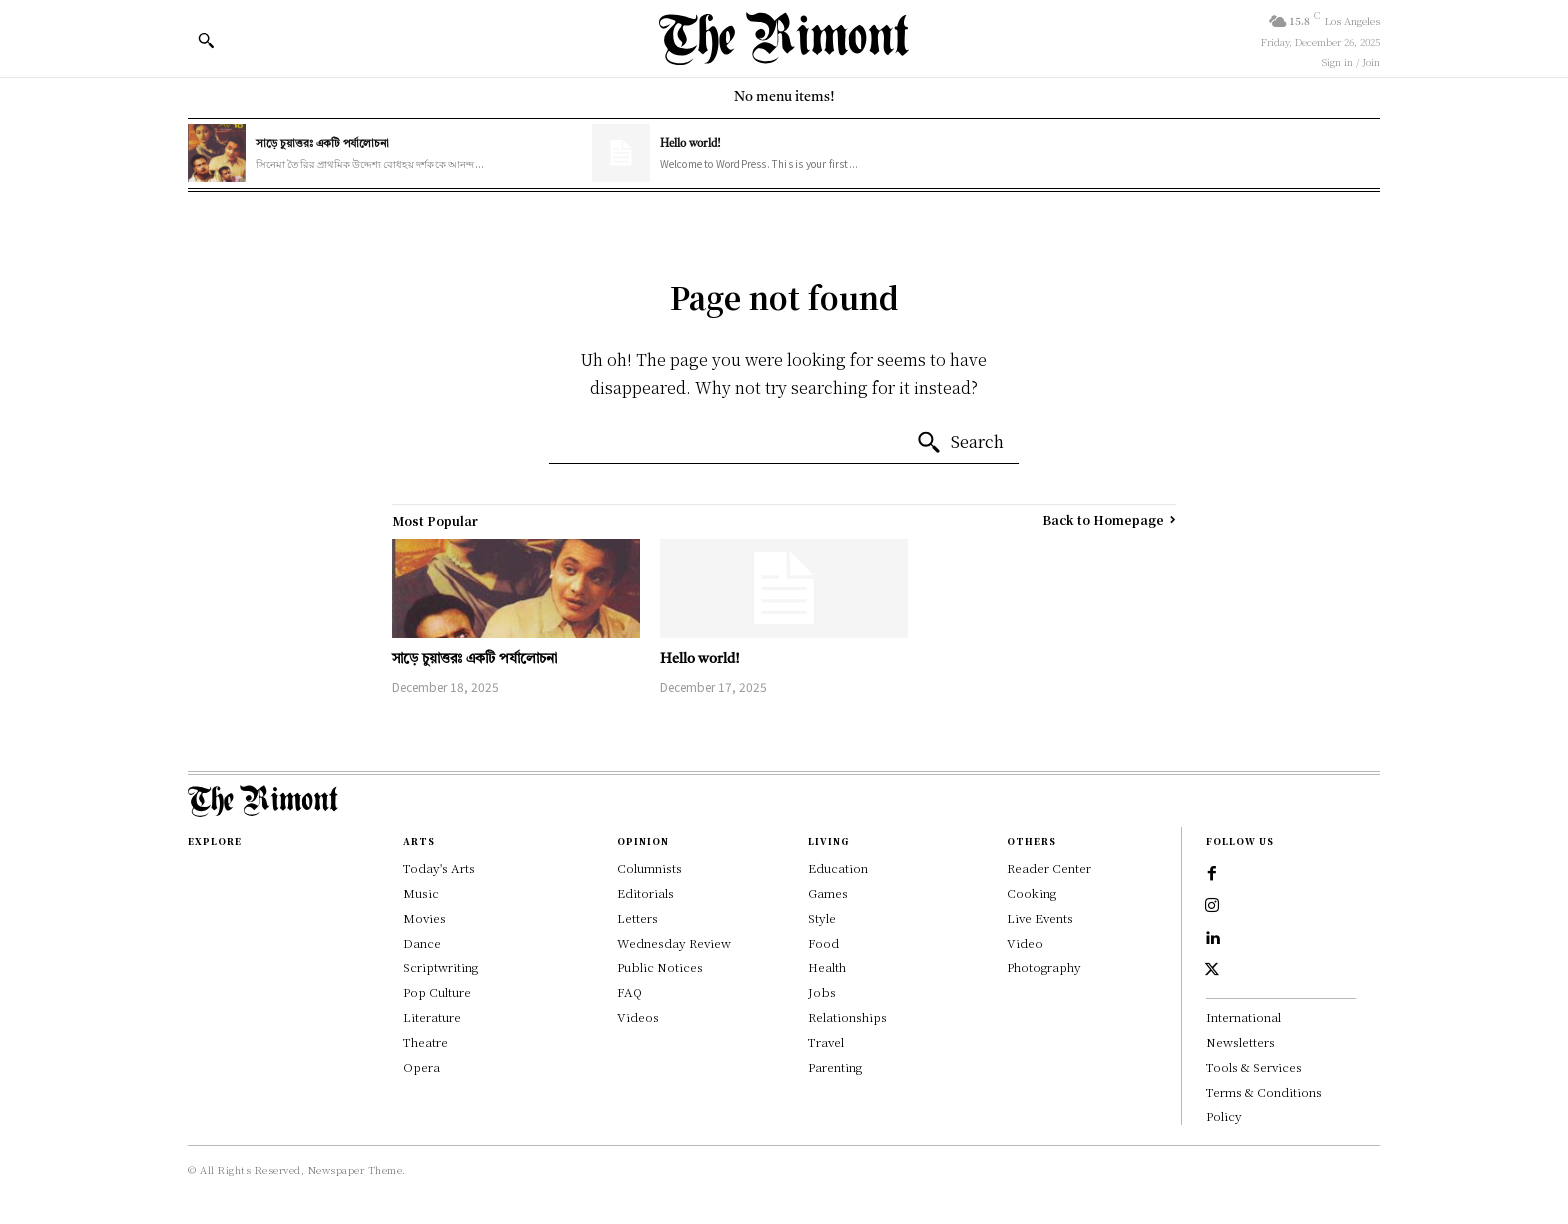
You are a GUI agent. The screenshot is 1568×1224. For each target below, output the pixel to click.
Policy (1224, 1115)
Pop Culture (437, 991)
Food (823, 942)
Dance (422, 942)
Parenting (835, 1066)
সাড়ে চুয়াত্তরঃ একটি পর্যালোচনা (322, 144)
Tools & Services (1254, 1066)
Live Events (1040, 917)
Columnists (649, 867)
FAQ (629, 991)
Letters (637, 917)
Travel (826, 1041)
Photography (1044, 966)
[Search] (960, 443)
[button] (206, 40)
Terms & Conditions (1264, 1091)
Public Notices (660, 966)
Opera (421, 1066)
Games (828, 892)
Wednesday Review (674, 942)
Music (421, 892)
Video (1025, 942)
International (1243, 1016)
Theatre (425, 1041)
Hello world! (690, 144)
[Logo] (784, 38)
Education (838, 867)
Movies (424, 917)
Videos (638, 1016)
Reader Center (1049, 867)
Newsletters (1240, 1041)
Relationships (847, 1016)
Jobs (822, 991)
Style (822, 917)
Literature (432, 1016)
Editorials (645, 892)
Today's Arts (439, 867)
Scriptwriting (440, 966)
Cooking (1031, 892)
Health (827, 966)
